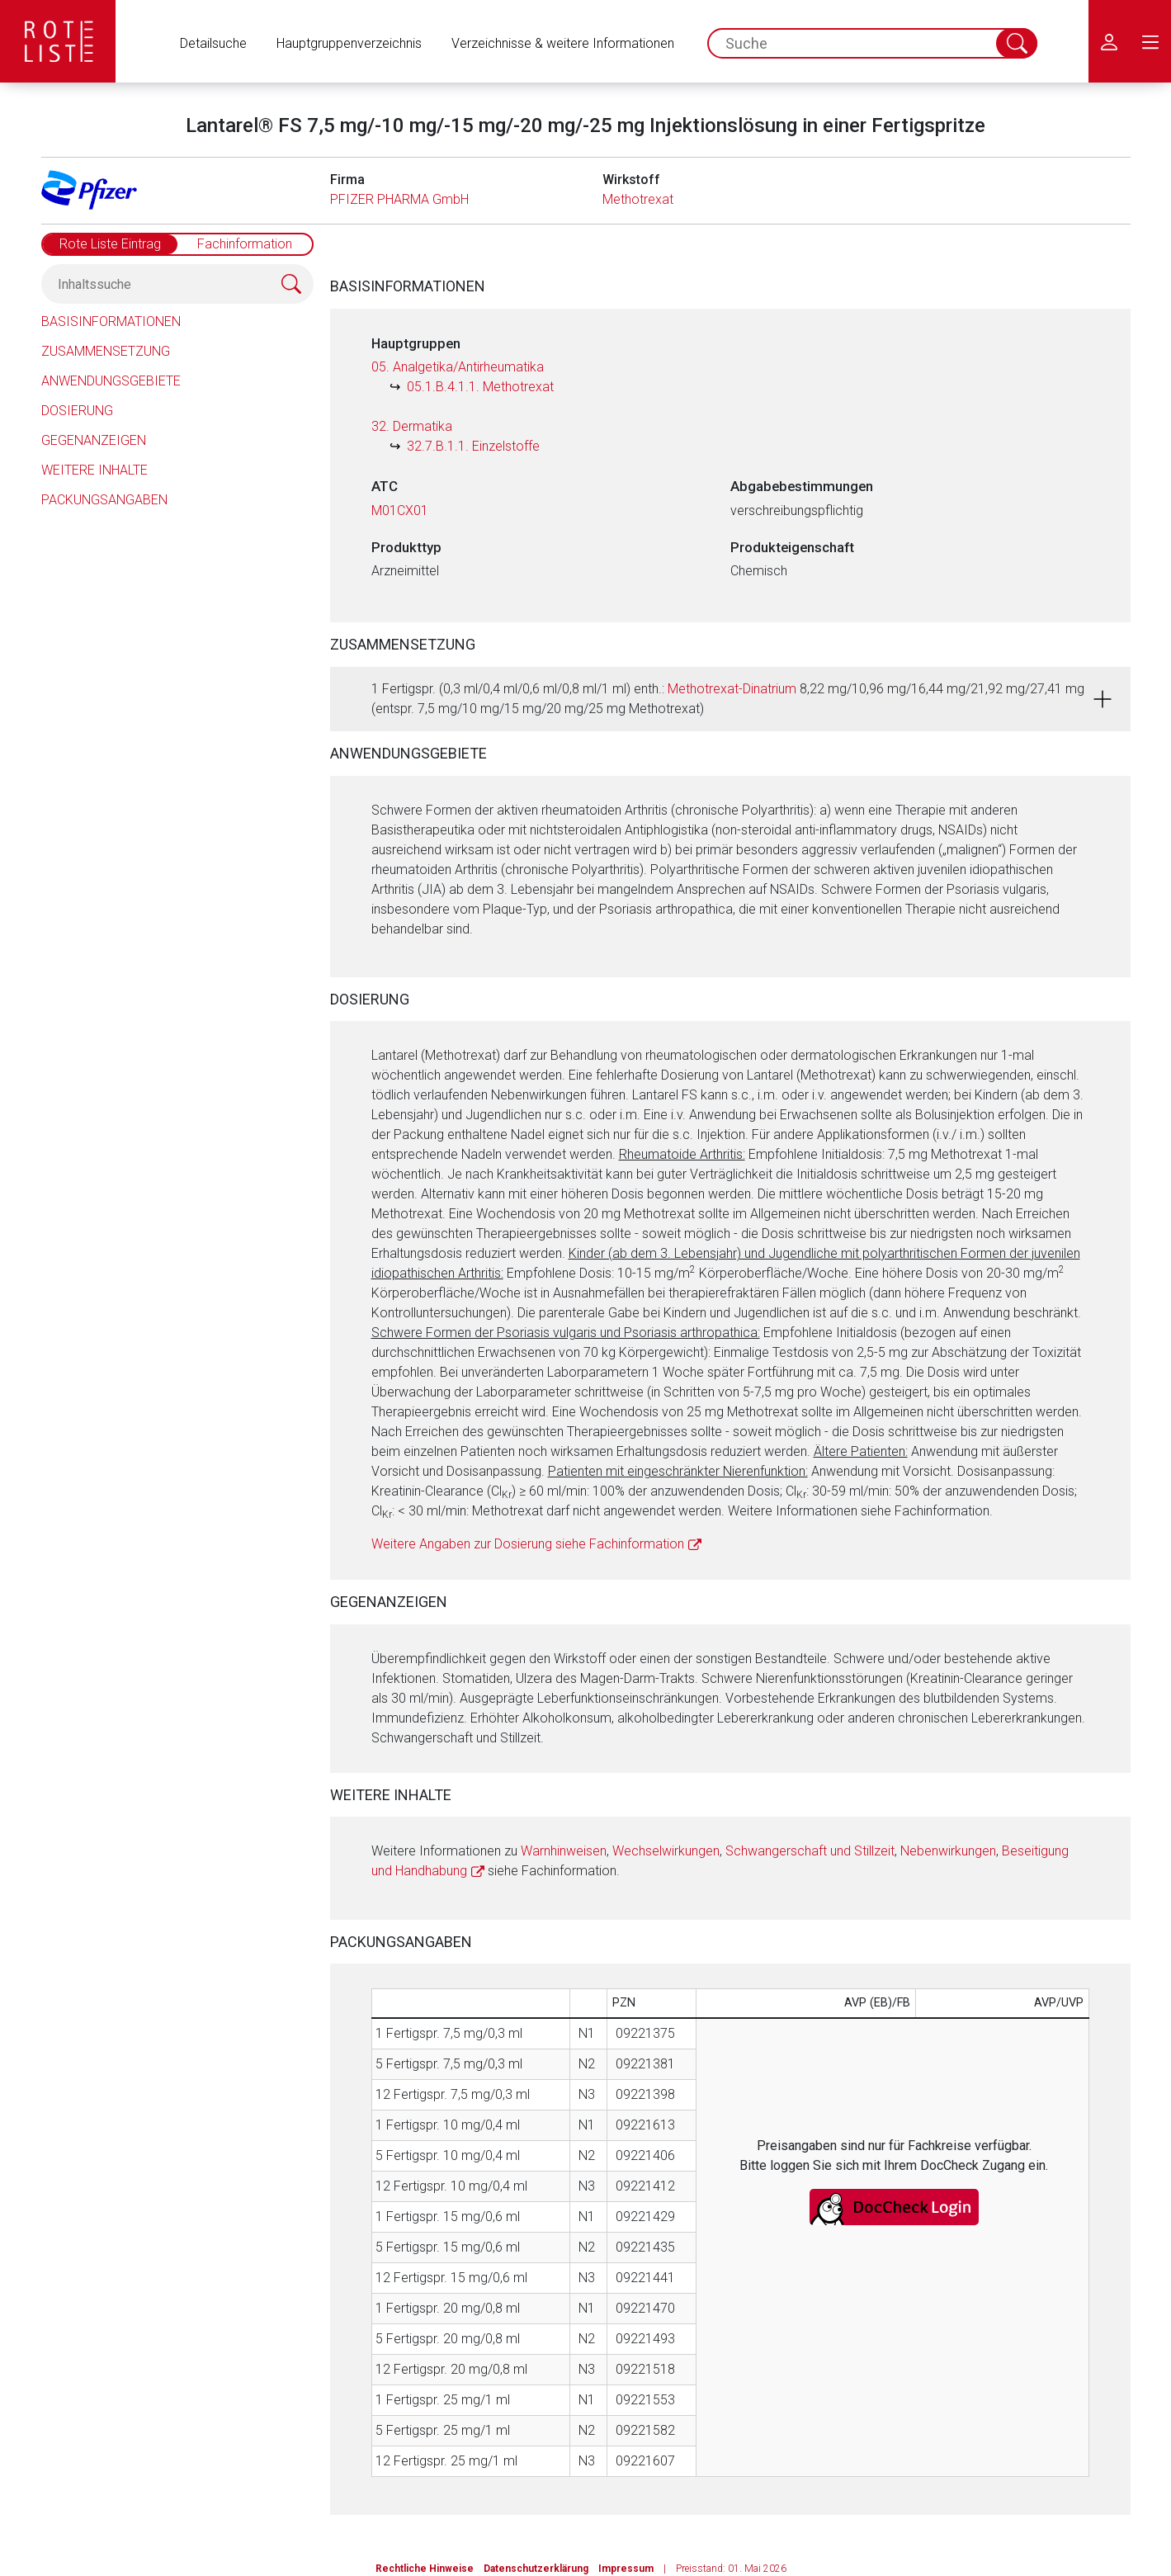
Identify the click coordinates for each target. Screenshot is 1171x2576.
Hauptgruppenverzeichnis (349, 43)
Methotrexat (637, 199)
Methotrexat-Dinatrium (732, 689)
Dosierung (77, 410)
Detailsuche (213, 43)
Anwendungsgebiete (111, 381)
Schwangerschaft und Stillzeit (810, 1851)
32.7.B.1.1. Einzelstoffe (473, 446)
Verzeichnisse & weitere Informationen (562, 43)
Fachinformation (244, 244)
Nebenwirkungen (948, 1851)
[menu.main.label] (1150, 41)
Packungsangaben (104, 500)
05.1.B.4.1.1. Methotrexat (480, 387)
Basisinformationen (111, 321)
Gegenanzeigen (93, 440)
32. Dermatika (411, 426)
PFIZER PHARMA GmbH (399, 199)
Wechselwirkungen (666, 1851)
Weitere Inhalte (94, 470)
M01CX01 (399, 510)
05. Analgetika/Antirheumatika (457, 367)
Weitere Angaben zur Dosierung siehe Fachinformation (527, 1544)
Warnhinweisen (564, 1851)
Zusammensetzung (105, 351)
